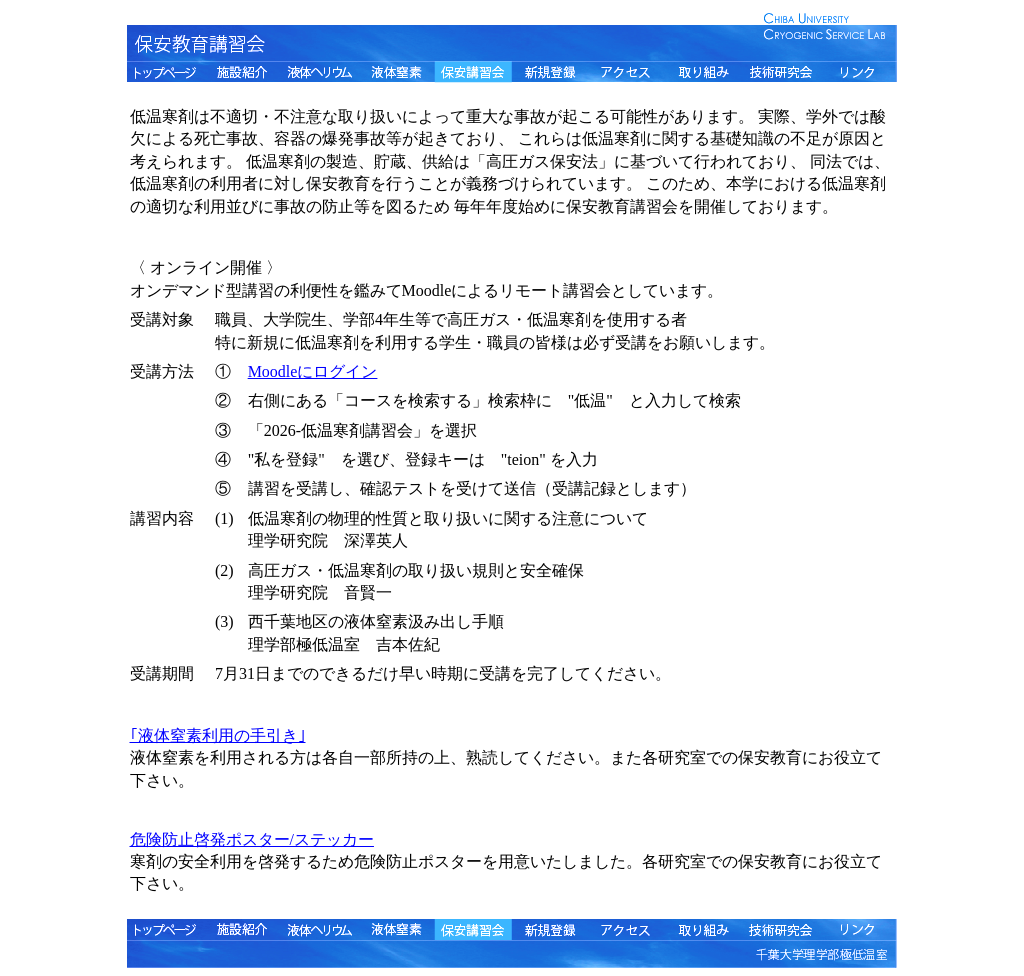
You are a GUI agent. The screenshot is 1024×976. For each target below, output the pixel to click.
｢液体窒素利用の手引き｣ (218, 735)
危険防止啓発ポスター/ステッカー (252, 839)
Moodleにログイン (313, 371)
